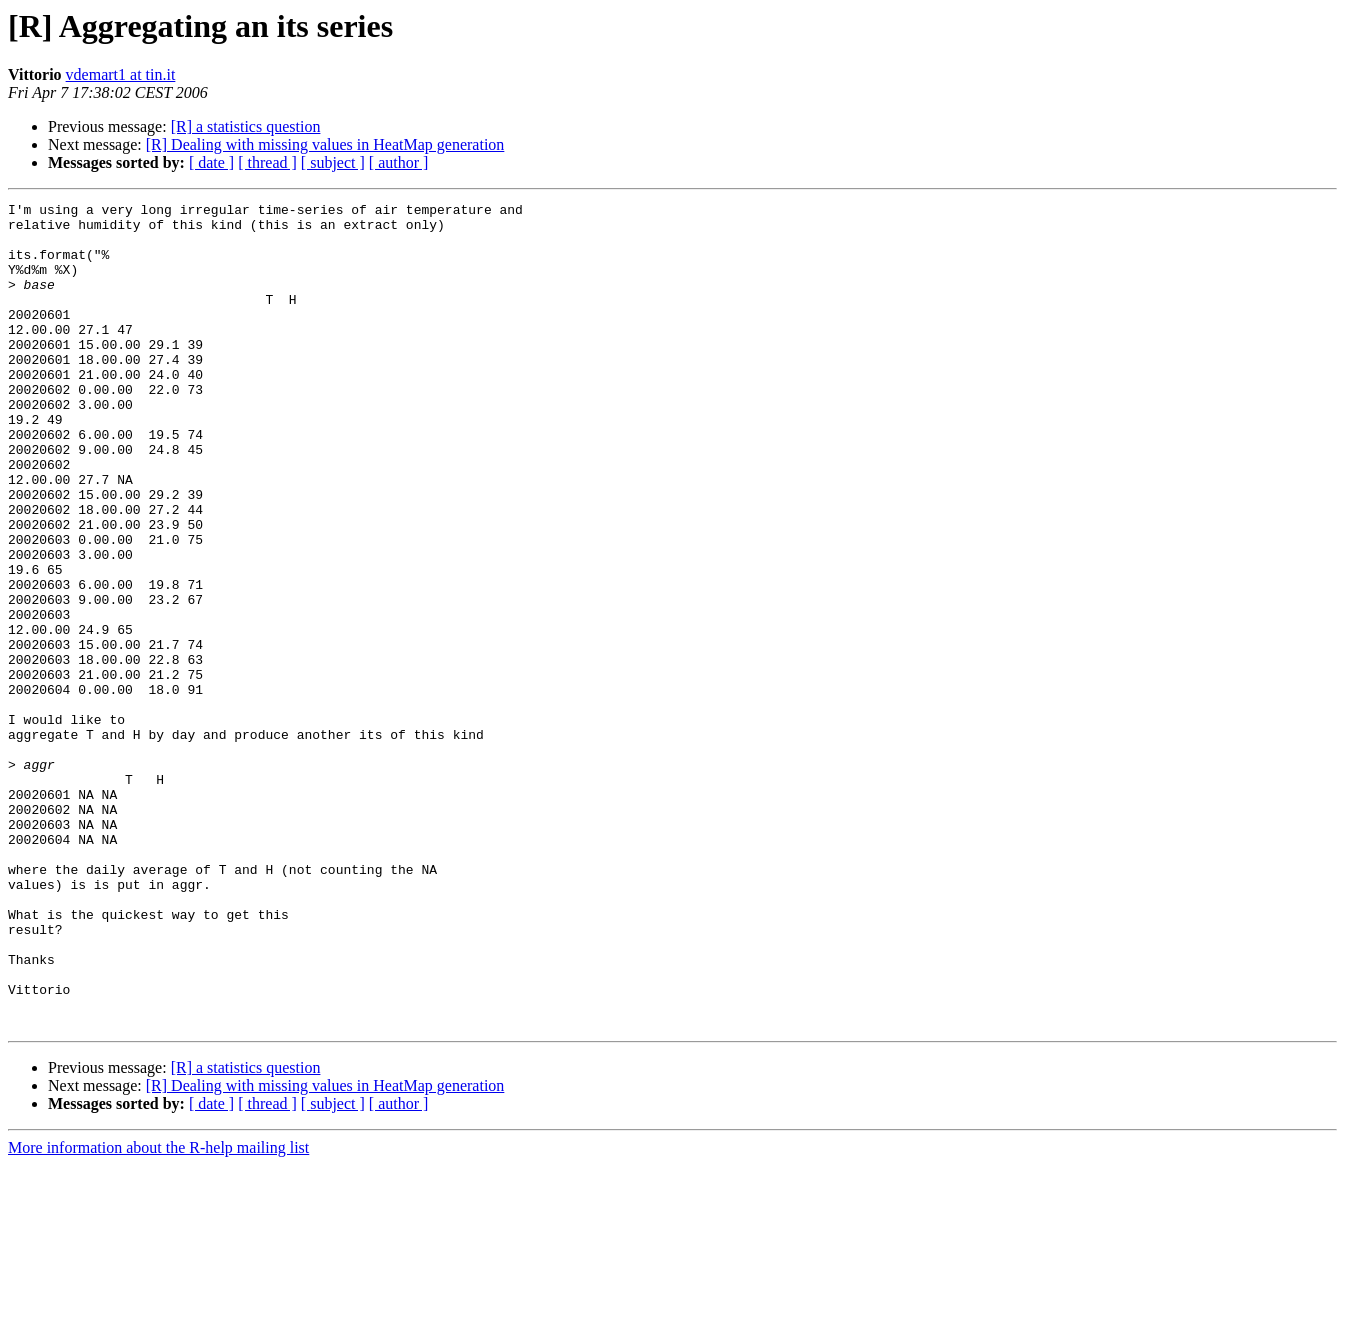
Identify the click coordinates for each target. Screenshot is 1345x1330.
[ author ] (399, 162)
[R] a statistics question (246, 126)
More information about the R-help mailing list (158, 1312)
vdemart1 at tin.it (121, 74)
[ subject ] (333, 162)
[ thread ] (267, 162)
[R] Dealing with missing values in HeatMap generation (325, 144)
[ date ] (211, 162)
